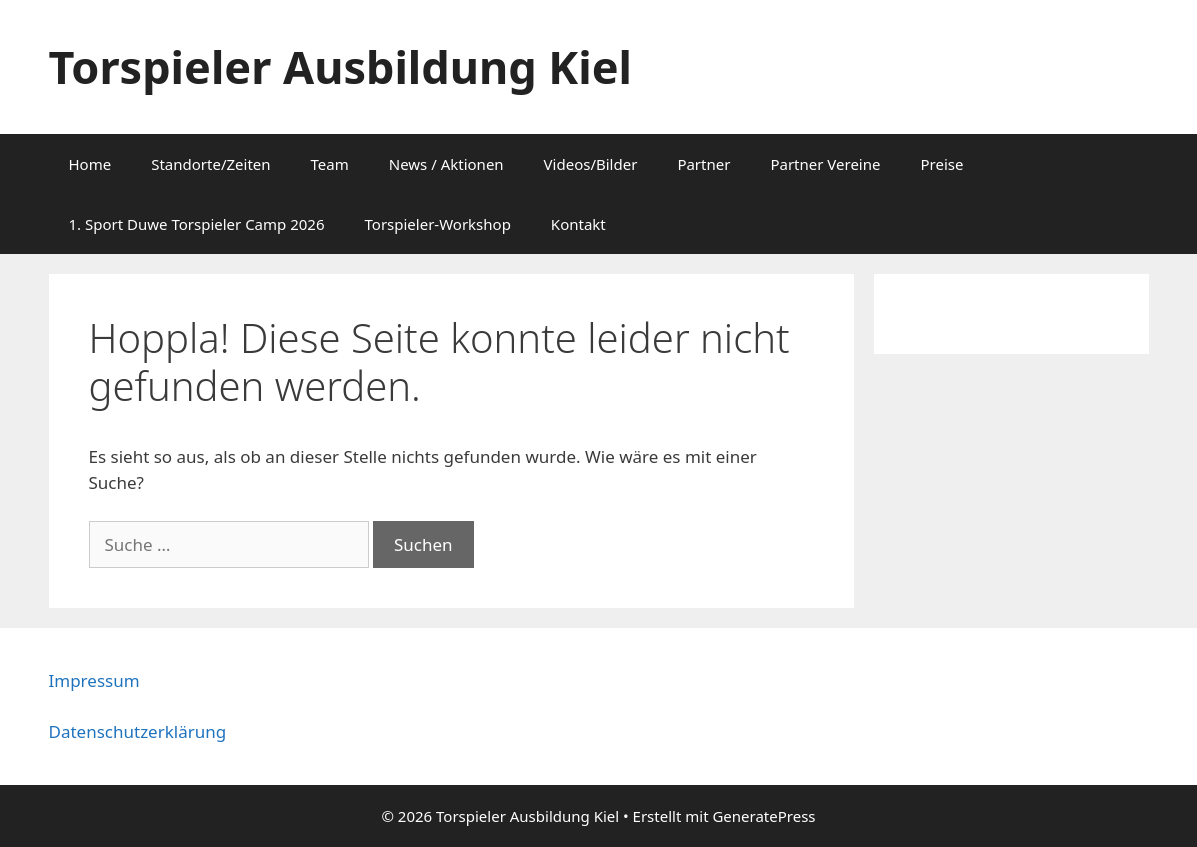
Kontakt (578, 224)
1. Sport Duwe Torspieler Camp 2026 (197, 224)
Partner (703, 164)
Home (90, 164)
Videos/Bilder (591, 164)
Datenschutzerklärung (138, 731)
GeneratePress (763, 816)
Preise (941, 164)
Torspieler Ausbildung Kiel (340, 66)
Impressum (94, 680)
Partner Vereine (825, 164)
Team (330, 164)
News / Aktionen (446, 164)
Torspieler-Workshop (438, 224)
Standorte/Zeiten (210, 164)
